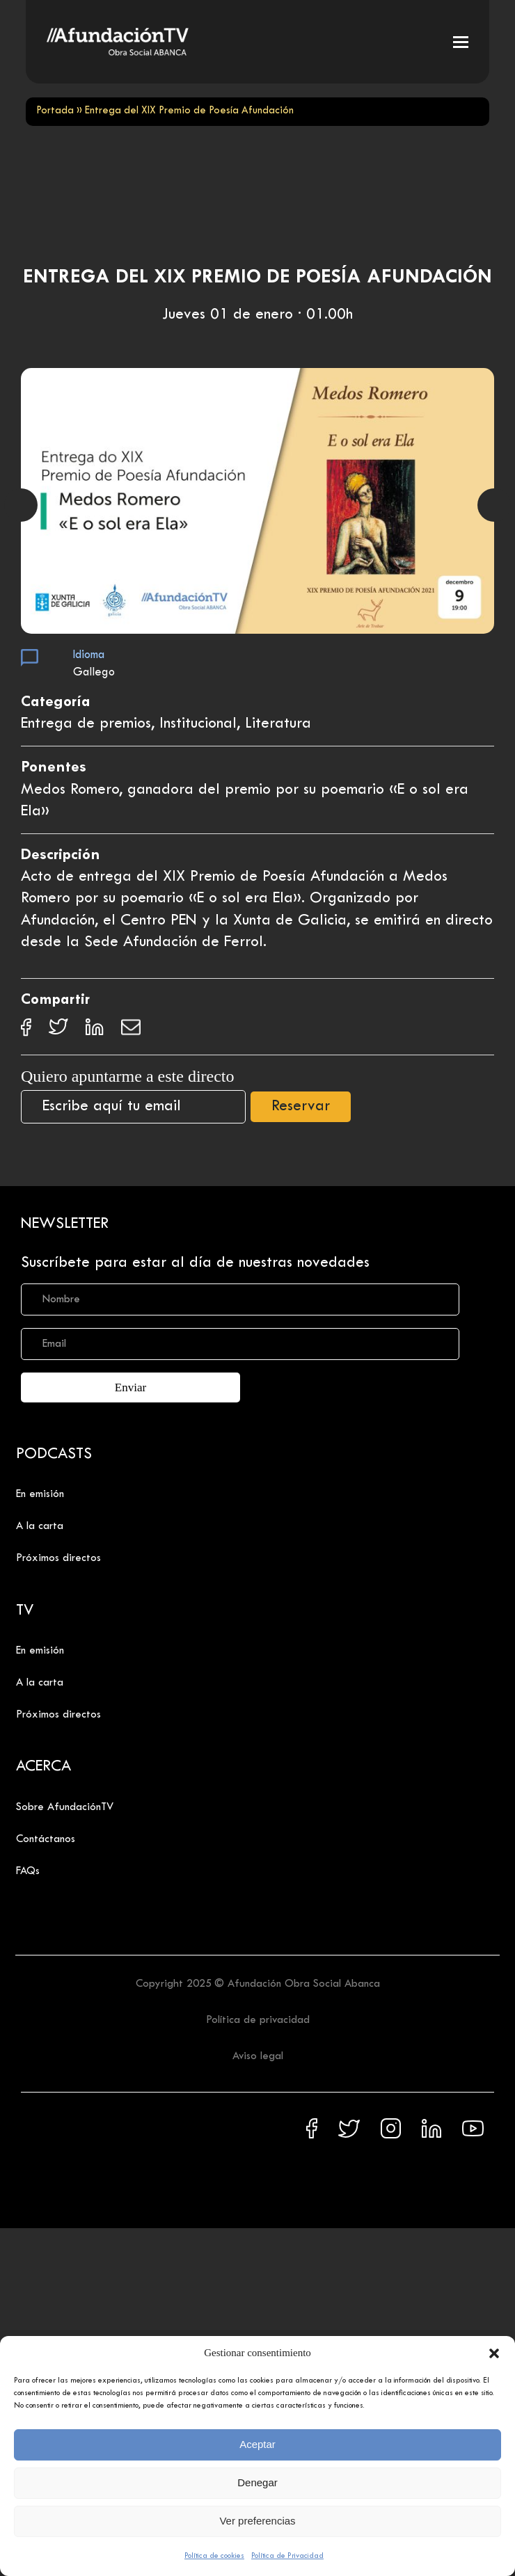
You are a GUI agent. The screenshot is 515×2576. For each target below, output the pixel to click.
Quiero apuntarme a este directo (128, 1076)
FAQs (28, 1871)
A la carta (39, 1526)
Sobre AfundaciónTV (64, 1807)
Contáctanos (45, 1839)
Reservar (300, 1107)
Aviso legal (257, 2056)
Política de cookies (214, 2555)
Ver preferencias (257, 2521)
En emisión (40, 1494)
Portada (55, 110)
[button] (494, 2353)
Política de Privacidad (287, 2555)
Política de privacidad (258, 2020)
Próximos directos (58, 1558)
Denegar (257, 2482)
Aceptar (257, 2444)
